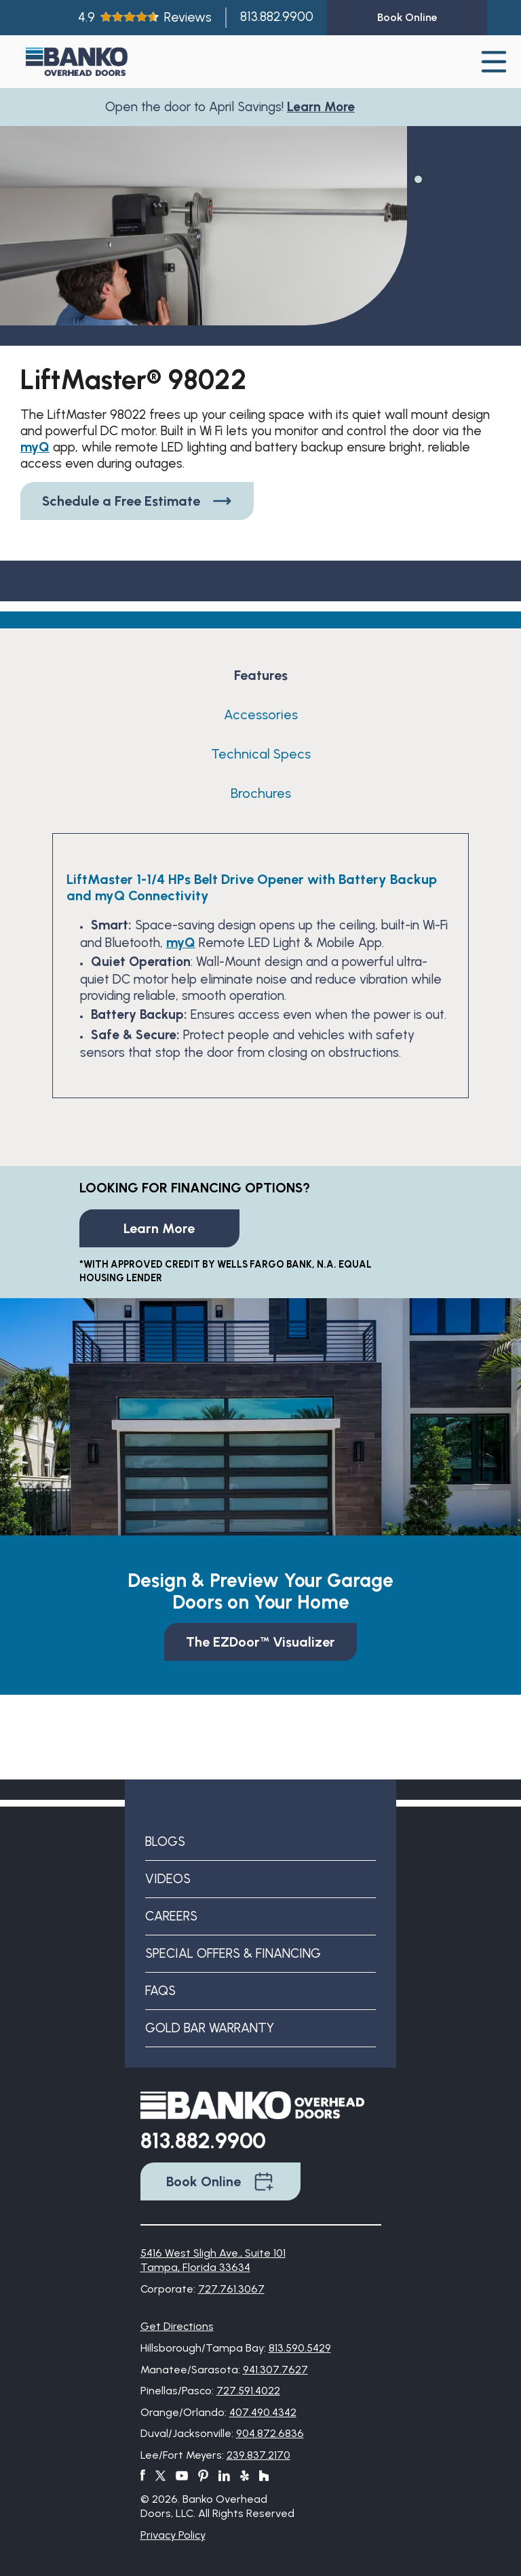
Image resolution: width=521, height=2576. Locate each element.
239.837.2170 (258, 2455)
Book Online (220, 2181)
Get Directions (177, 2326)
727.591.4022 (248, 2390)
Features (261, 675)
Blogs (165, 1841)
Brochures (261, 793)
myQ (35, 447)
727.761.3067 (231, 2288)
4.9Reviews (145, 17)
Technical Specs (261, 754)
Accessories (261, 714)
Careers (171, 1916)
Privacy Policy (173, 2535)
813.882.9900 (276, 16)
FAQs (160, 1990)
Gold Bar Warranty (209, 2028)
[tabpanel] (203, 253)
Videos (168, 1879)
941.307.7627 (275, 2369)
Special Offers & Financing (233, 1953)
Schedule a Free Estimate (137, 501)
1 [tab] (417, 178)
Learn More (325, 107)
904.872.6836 (270, 2433)
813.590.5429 (300, 2347)
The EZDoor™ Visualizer (260, 1642)
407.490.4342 (262, 2412)
